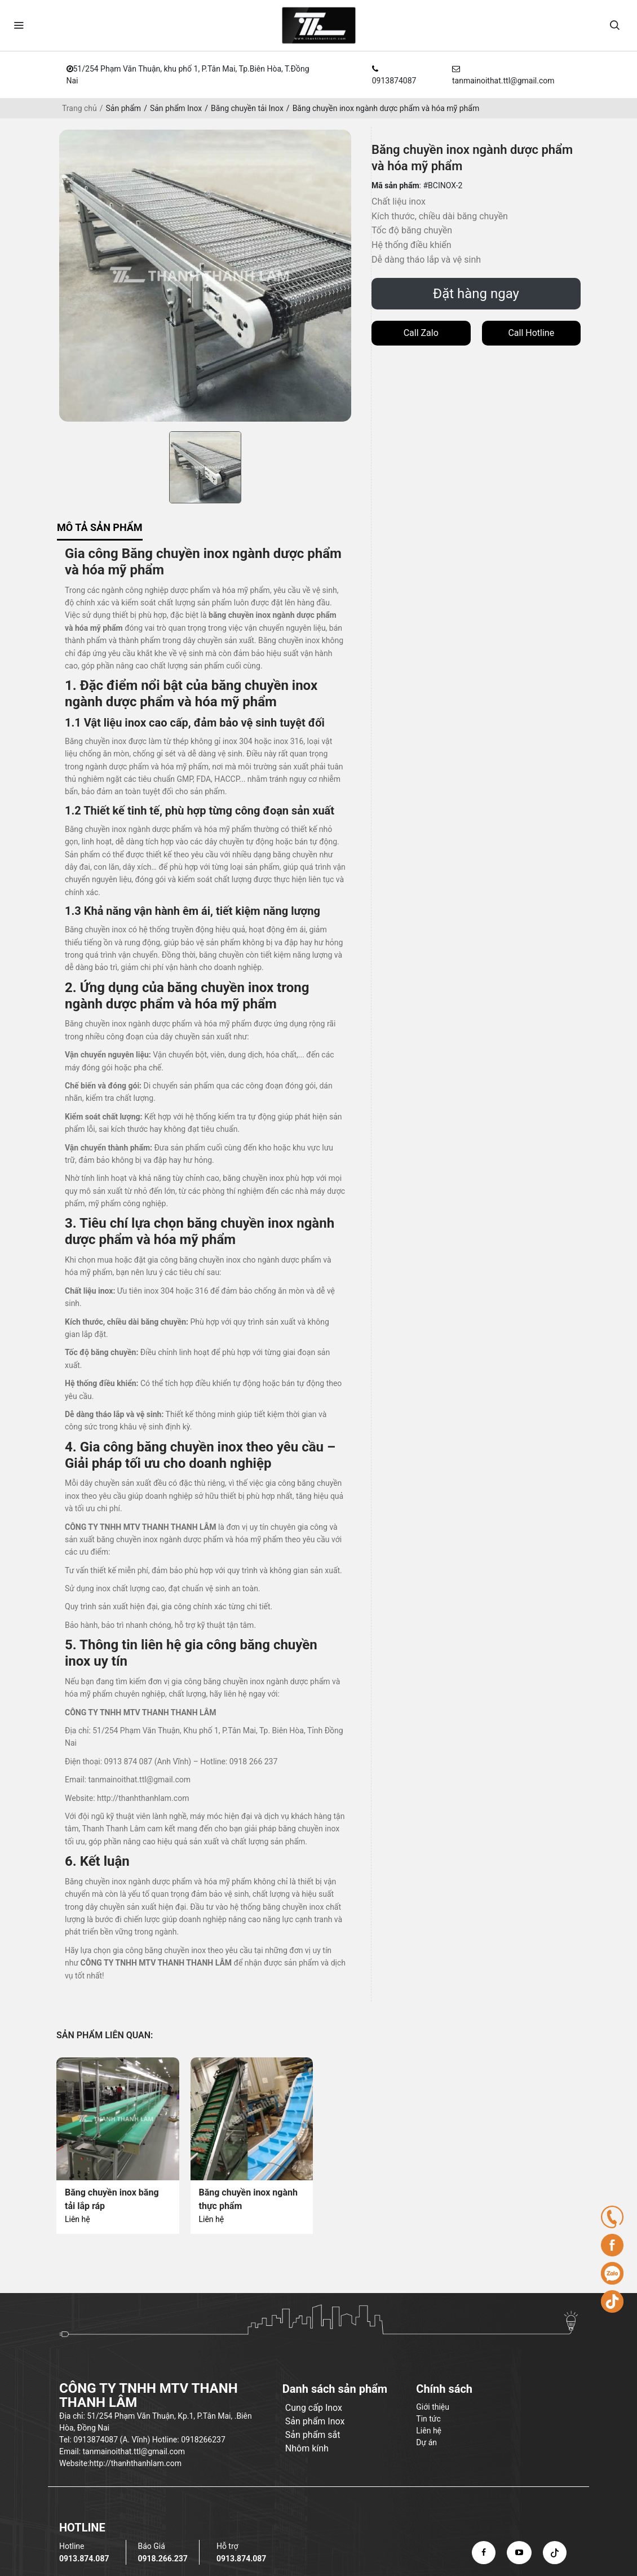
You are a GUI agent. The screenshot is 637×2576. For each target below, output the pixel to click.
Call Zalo (421, 332)
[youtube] (519, 2552)
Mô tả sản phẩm (100, 527)
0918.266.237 (162, 2558)
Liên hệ (77, 2219)
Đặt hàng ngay (476, 294)
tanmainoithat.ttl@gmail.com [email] (503, 80)
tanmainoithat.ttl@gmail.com (140, 1779)
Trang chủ (79, 108)
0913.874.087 (84, 2558)
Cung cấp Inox (313, 2407)
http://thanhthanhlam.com (143, 1798)
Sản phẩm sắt (312, 2434)
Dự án (426, 2442)
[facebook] (483, 2552)
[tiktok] (554, 2552)
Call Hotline (531, 332)
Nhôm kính (307, 2448)
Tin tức (428, 2418)
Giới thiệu (432, 2406)
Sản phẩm (123, 108)
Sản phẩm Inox (176, 108)
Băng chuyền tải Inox (247, 108)
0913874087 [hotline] (394, 80)
